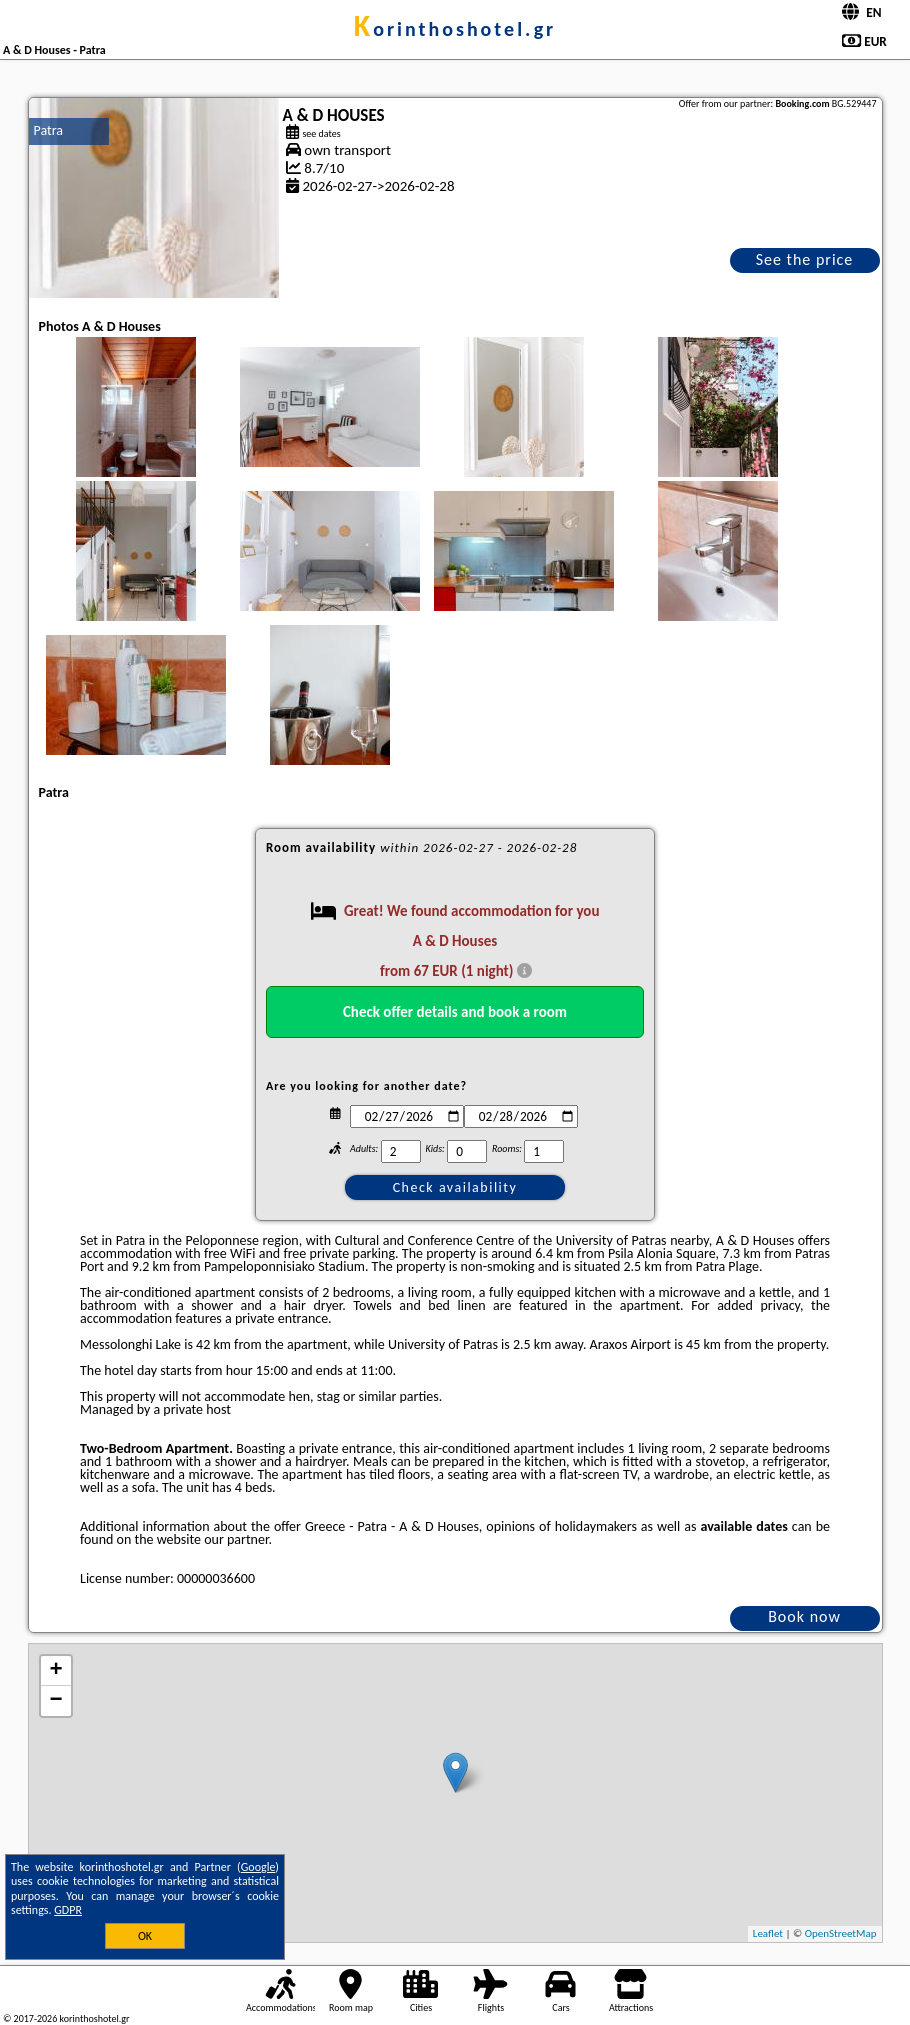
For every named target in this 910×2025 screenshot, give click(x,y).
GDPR (68, 1910)
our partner (236, 1539)
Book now (804, 1616)
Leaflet (768, 1933)
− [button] (55, 1701)
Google (258, 1867)
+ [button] (55, 1671)
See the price (805, 259)
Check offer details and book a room (455, 1012)
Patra (49, 130)
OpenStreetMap (841, 1933)
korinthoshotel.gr (455, 29)
